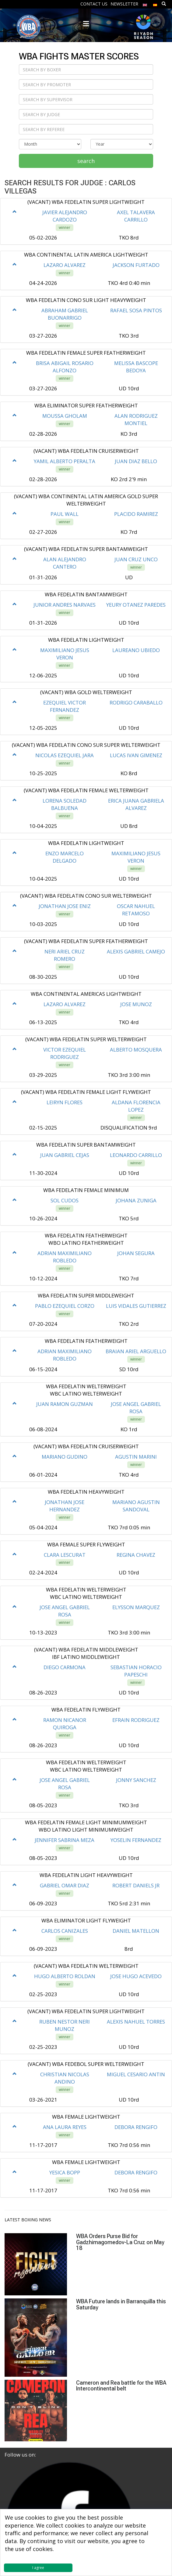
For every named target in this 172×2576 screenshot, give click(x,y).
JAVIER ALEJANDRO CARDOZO (64, 216)
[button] (14, 212)
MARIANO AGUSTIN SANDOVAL (136, 1506)
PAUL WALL (65, 513)
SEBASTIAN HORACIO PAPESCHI (136, 1671)
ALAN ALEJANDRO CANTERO (64, 563)
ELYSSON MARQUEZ (136, 1607)
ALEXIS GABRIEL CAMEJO (136, 951)
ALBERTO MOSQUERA (136, 1049)
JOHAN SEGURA (136, 1253)
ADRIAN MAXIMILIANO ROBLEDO (64, 1257)
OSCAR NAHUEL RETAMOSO (136, 910)
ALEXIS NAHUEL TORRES (136, 2021)
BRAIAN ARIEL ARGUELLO (136, 1351)
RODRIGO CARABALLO (136, 702)
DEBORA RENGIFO (135, 2127)
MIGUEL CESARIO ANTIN (136, 2074)
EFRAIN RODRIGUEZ (136, 1719)
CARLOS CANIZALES (64, 1930)
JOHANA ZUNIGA (136, 1200)
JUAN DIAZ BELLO (136, 461)
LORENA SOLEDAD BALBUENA (64, 804)
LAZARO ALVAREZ (65, 264)
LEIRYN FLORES (64, 1102)
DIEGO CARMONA (65, 1667)
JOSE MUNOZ (136, 1004)
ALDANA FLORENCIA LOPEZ (136, 1106)
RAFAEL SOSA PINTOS (136, 310)
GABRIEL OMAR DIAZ (64, 1885)
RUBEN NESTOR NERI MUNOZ (64, 2025)
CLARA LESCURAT (65, 1554)
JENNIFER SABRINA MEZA (64, 1839)
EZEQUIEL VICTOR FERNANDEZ (64, 706)
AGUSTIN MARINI (136, 1456)
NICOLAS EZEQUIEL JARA (64, 755)
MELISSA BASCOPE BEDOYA (136, 367)
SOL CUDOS (65, 1200)
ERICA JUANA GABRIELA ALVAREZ (136, 804)
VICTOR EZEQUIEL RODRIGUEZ (64, 1053)
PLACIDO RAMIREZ (136, 513)
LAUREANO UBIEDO (136, 650)
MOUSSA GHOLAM (64, 415)
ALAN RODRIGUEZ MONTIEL (136, 419)
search (86, 161)
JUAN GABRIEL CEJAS (64, 1154)
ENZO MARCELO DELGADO (64, 857)
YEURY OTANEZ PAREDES (136, 604)
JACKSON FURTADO (136, 264)
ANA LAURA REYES (64, 2127)
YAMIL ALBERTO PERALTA (64, 461)
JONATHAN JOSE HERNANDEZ (64, 1506)
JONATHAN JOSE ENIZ (65, 906)
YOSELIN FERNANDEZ (136, 1839)
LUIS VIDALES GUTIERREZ (136, 1305)
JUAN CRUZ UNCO (136, 559)
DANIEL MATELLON (136, 1930)
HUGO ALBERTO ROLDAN (64, 1976)
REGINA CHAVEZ (136, 1554)
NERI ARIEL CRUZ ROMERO (64, 955)
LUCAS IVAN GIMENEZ (136, 755)
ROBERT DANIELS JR (136, 1885)
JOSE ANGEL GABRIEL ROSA (136, 1407)
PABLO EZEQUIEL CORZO (64, 1305)
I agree (38, 2567)
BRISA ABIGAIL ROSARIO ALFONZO (64, 367)
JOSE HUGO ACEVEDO (136, 1976)
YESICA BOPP (64, 2172)
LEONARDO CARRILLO (136, 1154)
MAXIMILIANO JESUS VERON (64, 654)
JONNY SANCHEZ (136, 1779)
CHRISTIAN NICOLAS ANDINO (64, 2078)
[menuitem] (145, 3)
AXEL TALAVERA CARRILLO (136, 216)
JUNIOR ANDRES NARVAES (64, 604)
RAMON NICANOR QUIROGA (64, 1723)
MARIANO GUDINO (64, 1456)
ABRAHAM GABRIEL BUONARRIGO (64, 314)
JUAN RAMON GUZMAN (64, 1403)
